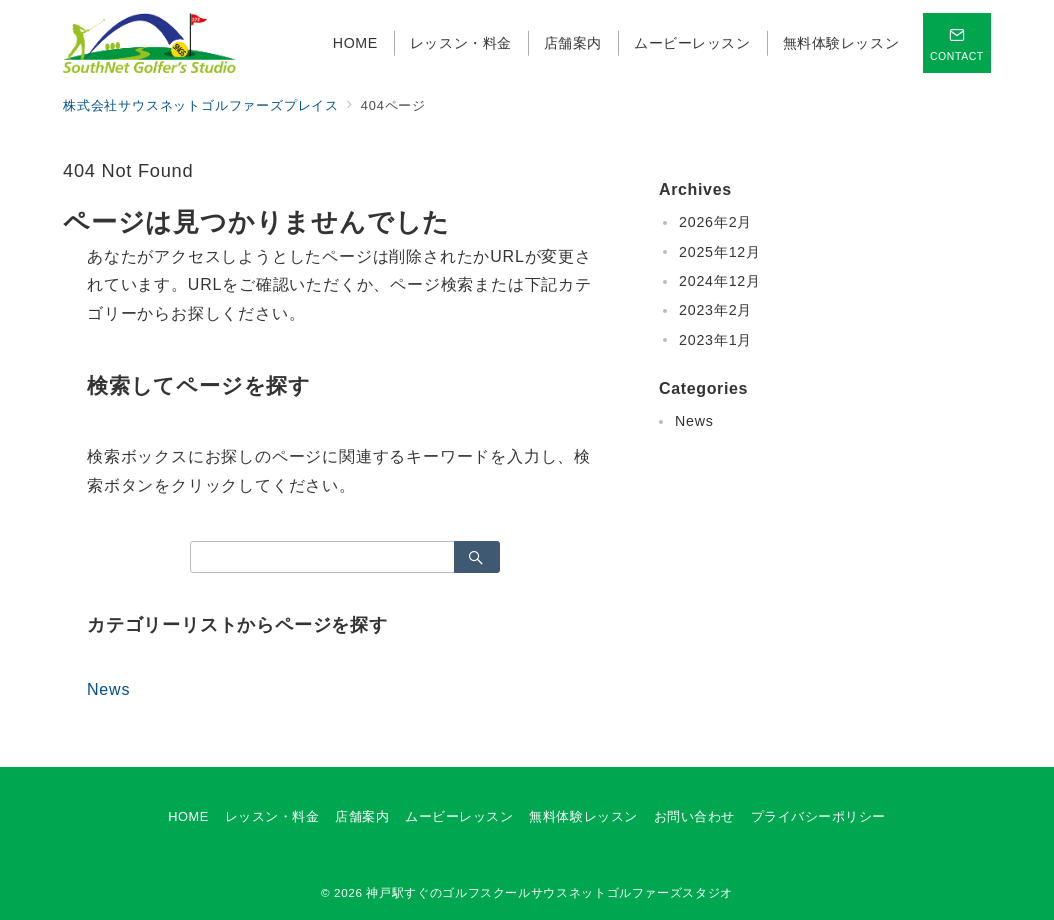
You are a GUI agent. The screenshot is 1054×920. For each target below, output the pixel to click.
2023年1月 (715, 340)
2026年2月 (715, 222)
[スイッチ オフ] (957, 43)
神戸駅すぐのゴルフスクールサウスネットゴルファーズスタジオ (549, 892)
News (108, 689)
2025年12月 (720, 252)
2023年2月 (715, 310)
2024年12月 (720, 281)
